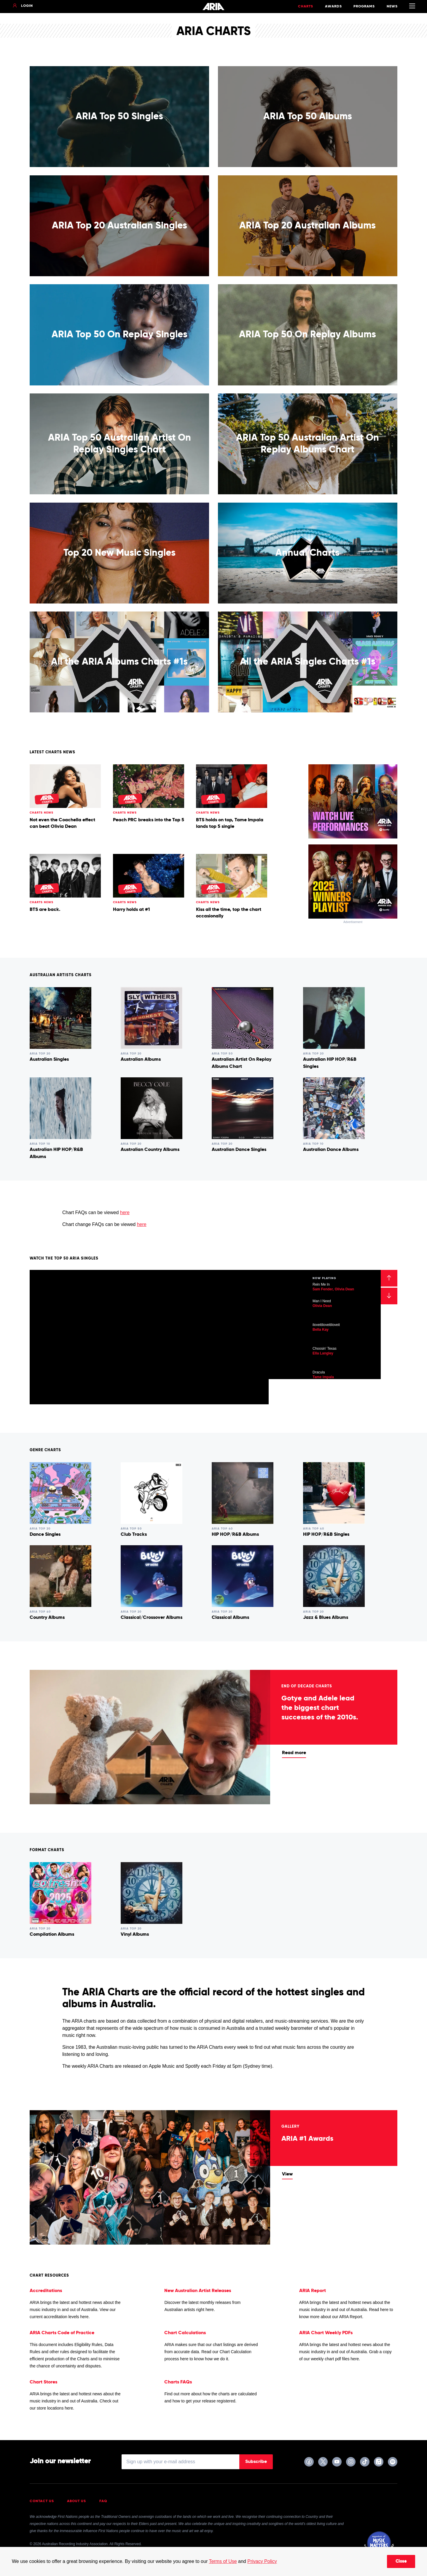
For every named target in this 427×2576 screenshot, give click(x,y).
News (392, 6)
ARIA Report (312, 2290)
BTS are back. (45, 909)
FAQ (103, 2501)
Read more (294, 1753)
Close (401, 2561)
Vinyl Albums (135, 1934)
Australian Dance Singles (239, 1149)
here (125, 1212)
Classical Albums (230, 1617)
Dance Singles (45, 1534)
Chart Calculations (185, 2333)
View (287, 2174)
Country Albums (47, 1617)
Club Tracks (134, 1534)
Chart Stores (43, 2382)
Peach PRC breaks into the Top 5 (148, 820)
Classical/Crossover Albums (151, 1617)
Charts (305, 6)
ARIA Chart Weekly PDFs (326, 2333)
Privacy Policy (262, 2561)
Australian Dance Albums (331, 1149)
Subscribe (256, 2461)
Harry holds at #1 (131, 909)
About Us (76, 2501)
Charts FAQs (178, 2382)
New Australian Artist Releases (197, 2290)
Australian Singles (49, 1059)
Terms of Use (223, 2561)
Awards (333, 6)
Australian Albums (141, 1059)
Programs (364, 6)
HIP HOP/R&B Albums (235, 1534)
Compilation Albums (52, 1934)
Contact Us (42, 2501)
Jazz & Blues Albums (325, 1617)
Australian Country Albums (150, 1149)
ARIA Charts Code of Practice (62, 2333)
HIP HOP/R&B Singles (326, 1534)
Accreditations (46, 2290)
